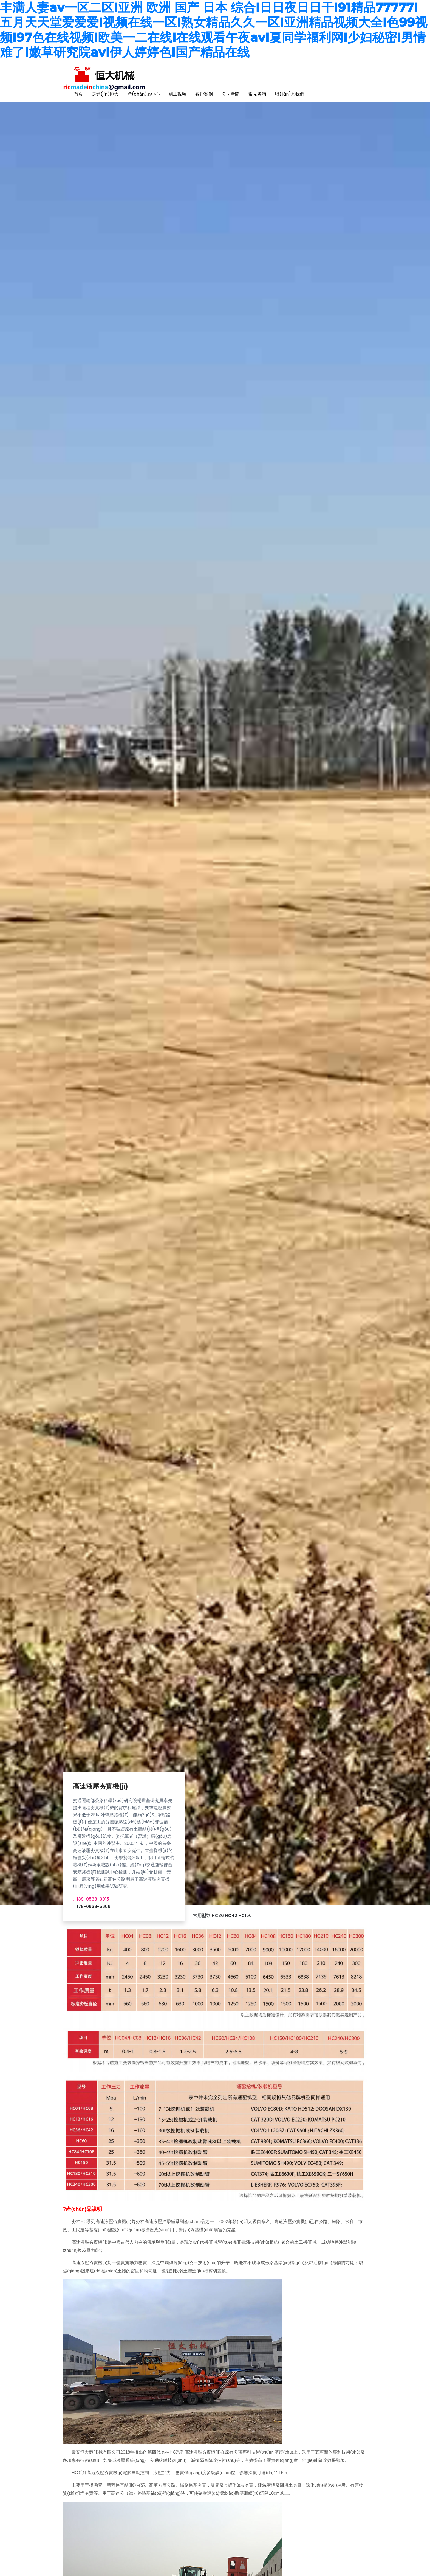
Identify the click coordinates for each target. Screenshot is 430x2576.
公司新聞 (230, 94)
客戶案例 (204, 94)
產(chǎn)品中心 (144, 94)
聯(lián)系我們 (289, 94)
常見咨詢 (257, 94)
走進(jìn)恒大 (105, 94)
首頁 (78, 94)
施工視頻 (177, 94)
